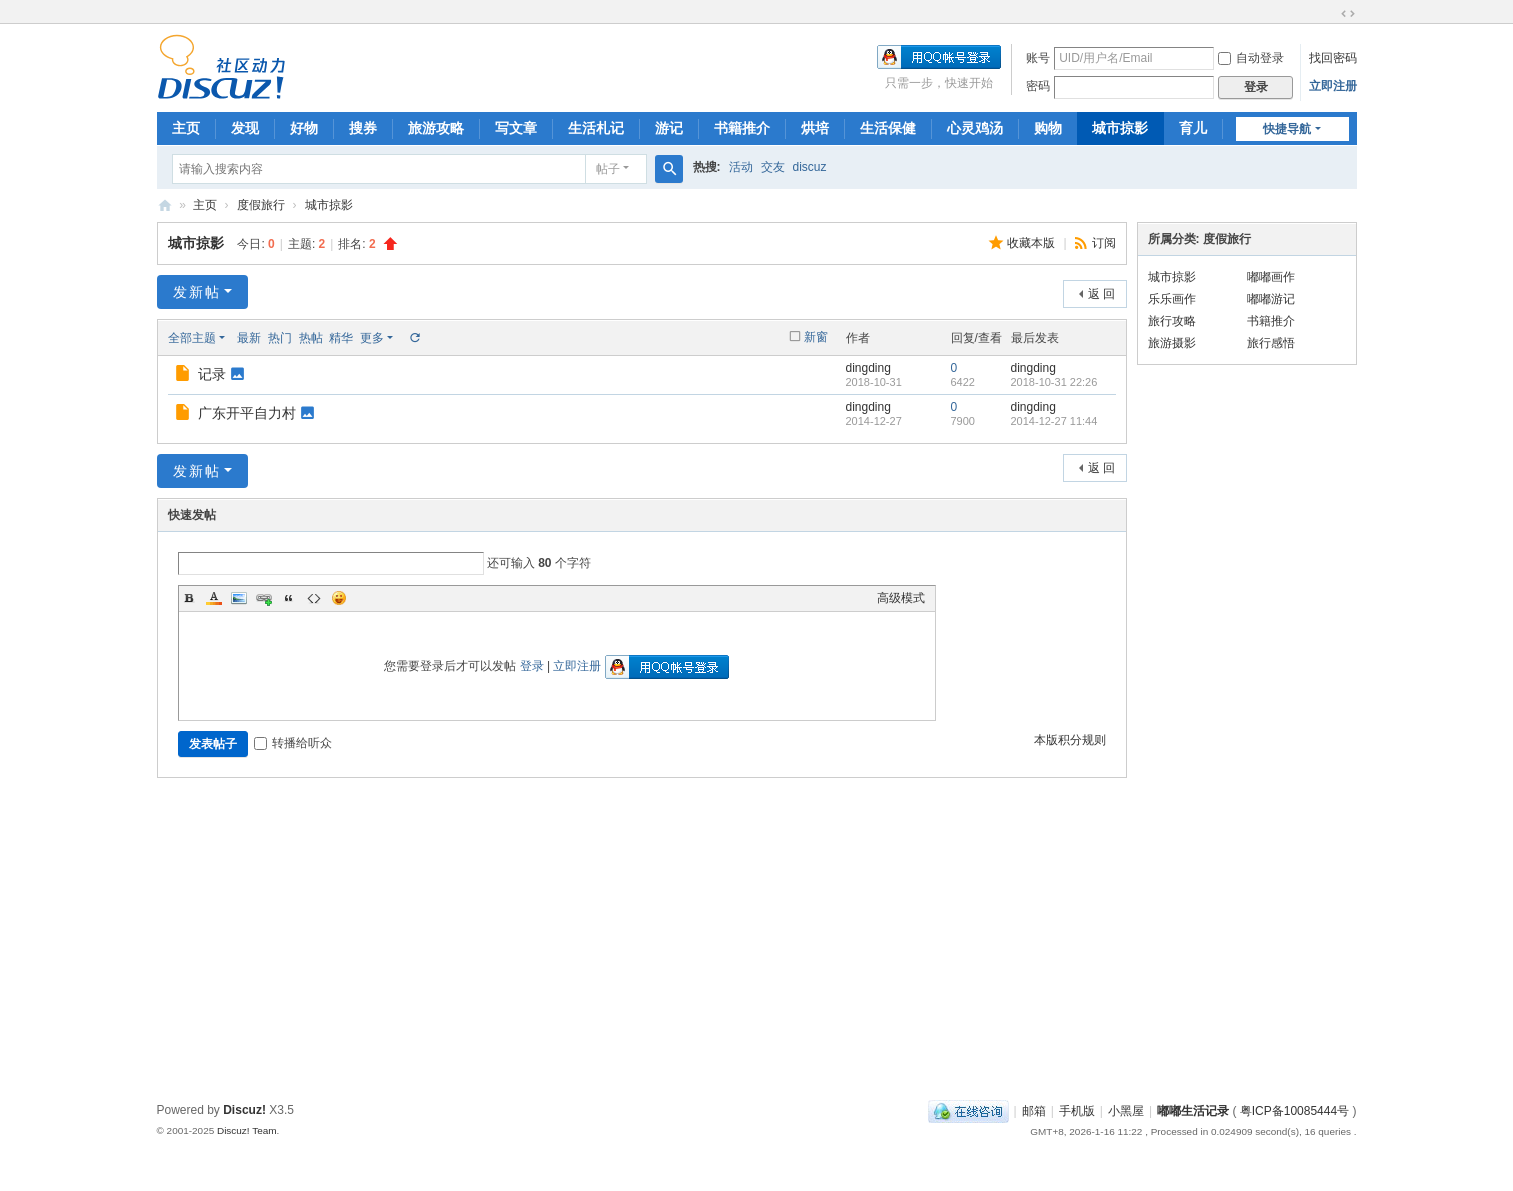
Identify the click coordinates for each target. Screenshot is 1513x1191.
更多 (372, 338)
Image (239, 598)
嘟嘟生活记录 (165, 205)
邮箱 (1034, 1111)
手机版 (1077, 1111)
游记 (669, 128)
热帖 (311, 338)
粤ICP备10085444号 (1294, 1111)
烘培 (815, 128)
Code (314, 598)
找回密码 (1333, 58)
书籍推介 (742, 128)
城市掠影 (1120, 128)
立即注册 (1333, 86)
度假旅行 (261, 205)
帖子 (608, 169)
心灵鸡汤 (975, 128)
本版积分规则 (1070, 740)
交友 (773, 167)
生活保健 (888, 128)
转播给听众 (293, 743)
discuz (810, 167)
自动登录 (1251, 58)
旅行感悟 (1271, 343)
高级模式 (901, 598)
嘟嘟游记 (1271, 299)
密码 (1038, 86)
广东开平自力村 (247, 413)
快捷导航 (1287, 129)
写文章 (516, 128)
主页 (186, 128)
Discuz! (244, 1110)
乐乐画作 (1172, 299)
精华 (341, 338)
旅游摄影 (1172, 343)
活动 (741, 167)
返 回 (1101, 294)
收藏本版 (1032, 243)
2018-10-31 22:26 (1054, 382)
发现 (245, 128)
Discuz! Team (247, 1130)
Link (264, 598)
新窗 (816, 337)
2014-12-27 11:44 (1054, 421)
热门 (280, 338)
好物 (304, 128)
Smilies (339, 598)
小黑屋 (1126, 1111)
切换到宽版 (1348, 14)
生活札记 (596, 128)
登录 (532, 666)
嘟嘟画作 (1271, 277)
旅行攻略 (1172, 321)
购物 (1048, 128)
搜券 (363, 128)
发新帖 (197, 292)
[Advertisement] (757, 945)
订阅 (1104, 243)
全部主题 (192, 338)
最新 (249, 338)
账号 (1038, 58)
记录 (212, 374)
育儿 (1193, 128)
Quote (289, 598)
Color (214, 598)
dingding (868, 368)
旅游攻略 (436, 128)
